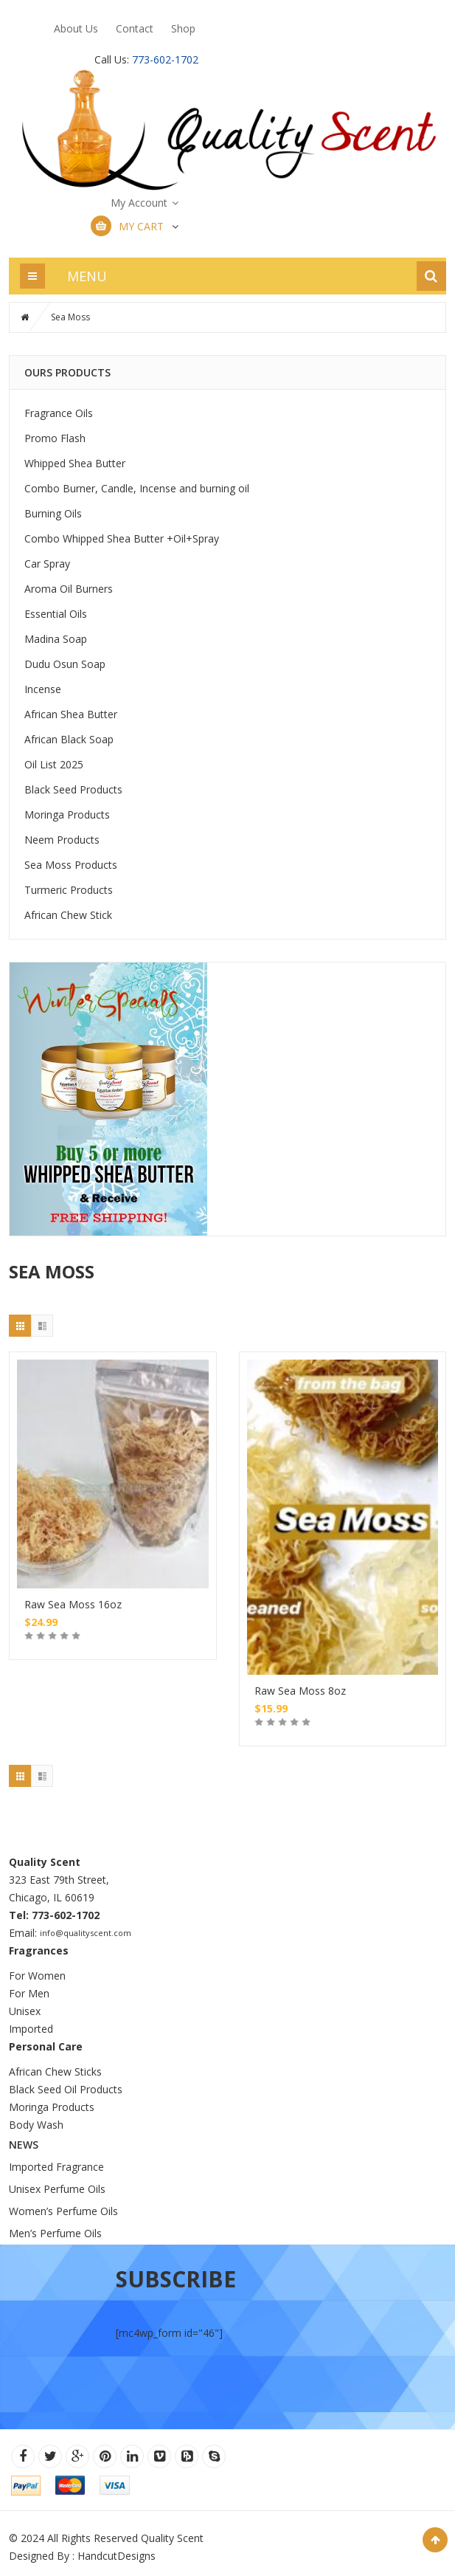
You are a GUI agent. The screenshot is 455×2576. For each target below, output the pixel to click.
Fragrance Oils (58, 413)
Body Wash (36, 2125)
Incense (42, 689)
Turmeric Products (68, 890)
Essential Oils (55, 614)
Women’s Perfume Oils (63, 2211)
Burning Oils (53, 513)
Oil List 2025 (53, 764)
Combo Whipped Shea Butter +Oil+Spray (121, 538)
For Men (29, 1993)
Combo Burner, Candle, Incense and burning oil (136, 488)
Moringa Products (67, 814)
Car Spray (47, 564)
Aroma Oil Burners (68, 589)
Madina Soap (55, 639)
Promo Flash (55, 438)
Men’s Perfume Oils (55, 2233)
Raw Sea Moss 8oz (300, 1691)
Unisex (26, 2011)
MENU (87, 276)
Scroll (435, 2539)
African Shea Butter (70, 714)
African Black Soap (69, 739)
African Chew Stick (68, 915)
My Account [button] (139, 203)
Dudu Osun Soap (64, 664)
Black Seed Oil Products (65, 2089)
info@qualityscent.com (85, 1932)
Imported (31, 2029)
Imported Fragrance (56, 2167)
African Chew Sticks (55, 2071)
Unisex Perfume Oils (57, 2189)
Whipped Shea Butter (74, 463)
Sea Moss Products (70, 865)
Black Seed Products (73, 789)
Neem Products (62, 840)
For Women (37, 1976)
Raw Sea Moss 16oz (73, 1604)
